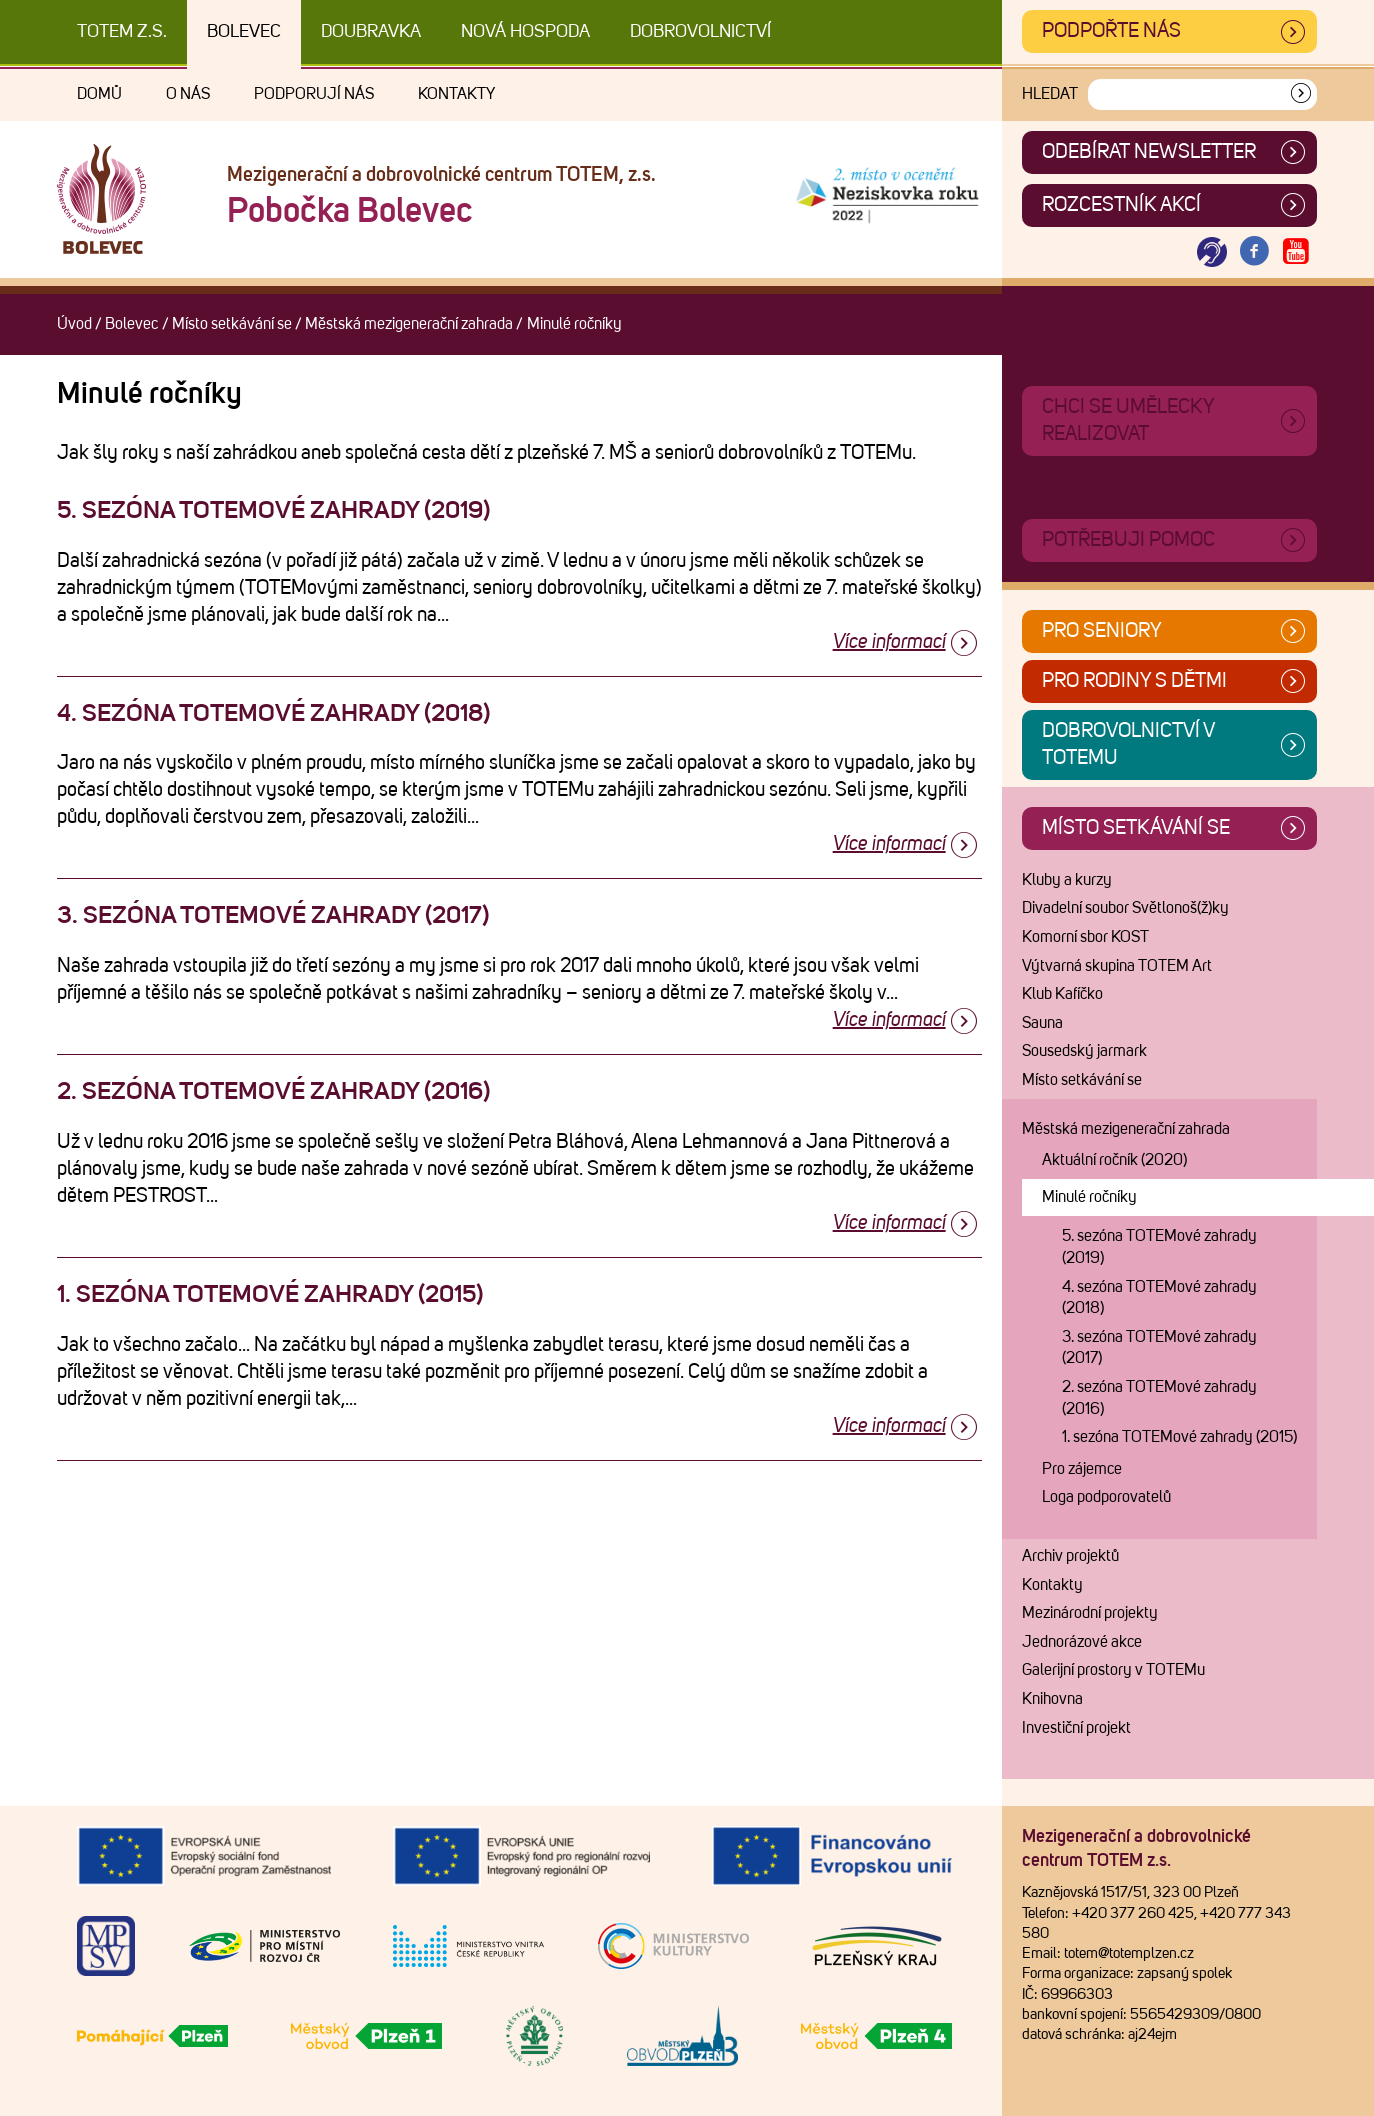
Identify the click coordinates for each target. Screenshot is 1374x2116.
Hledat (1050, 94)
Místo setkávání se (232, 324)
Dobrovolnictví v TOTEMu (1128, 744)
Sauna (1042, 1023)
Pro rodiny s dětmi (1134, 681)
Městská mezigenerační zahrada (409, 324)
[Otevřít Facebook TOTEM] (1254, 252)
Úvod (74, 324)
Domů (99, 94)
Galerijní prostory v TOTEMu (1113, 1670)
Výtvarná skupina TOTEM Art (1117, 966)
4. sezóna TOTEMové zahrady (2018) (1159, 1298)
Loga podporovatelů (1106, 1497)
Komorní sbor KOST (1085, 937)
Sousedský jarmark (1084, 1051)
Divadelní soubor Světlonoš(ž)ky (1125, 908)
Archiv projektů (1070, 1556)
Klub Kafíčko (1062, 994)
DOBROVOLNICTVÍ (700, 32)
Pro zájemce (1082, 1469)
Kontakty (456, 94)
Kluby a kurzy (1067, 880)
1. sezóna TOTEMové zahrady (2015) (1179, 1437)
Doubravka (371, 32)
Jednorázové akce (1082, 1642)
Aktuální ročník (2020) (1114, 1160)
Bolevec (244, 32)
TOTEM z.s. (122, 32)
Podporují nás (314, 94)
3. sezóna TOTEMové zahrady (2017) (1159, 1348)
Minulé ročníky (1089, 1197)
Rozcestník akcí (1121, 205)
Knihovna (1052, 1699)
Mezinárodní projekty (1090, 1613)
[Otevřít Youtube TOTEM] (1296, 252)
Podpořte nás (1111, 31)
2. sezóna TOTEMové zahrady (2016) (1159, 1398)
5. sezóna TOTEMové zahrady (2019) (1159, 1247)
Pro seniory (1102, 631)
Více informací (889, 642)
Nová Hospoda (525, 32)
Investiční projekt (1076, 1728)
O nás (188, 94)
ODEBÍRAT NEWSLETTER (1149, 152)
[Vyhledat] (1301, 94)
